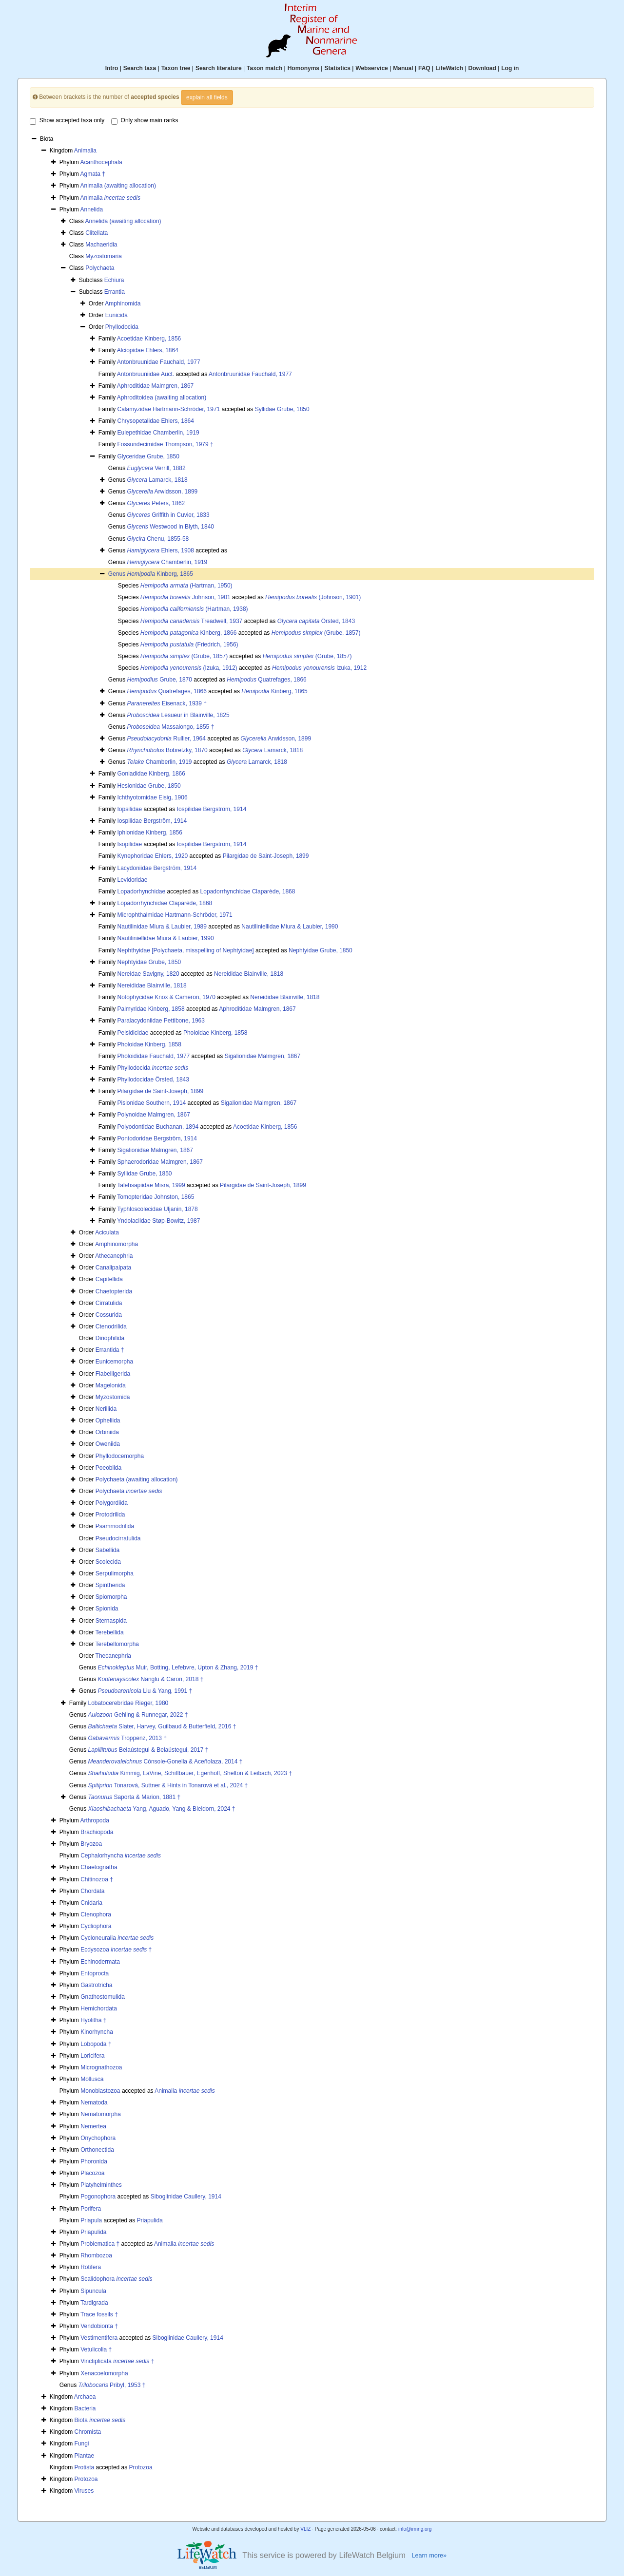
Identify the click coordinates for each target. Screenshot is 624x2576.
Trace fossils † (99, 2314)
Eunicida (116, 315)
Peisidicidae (132, 1032)
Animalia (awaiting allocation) (118, 185)
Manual (403, 68)
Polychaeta (99, 268)
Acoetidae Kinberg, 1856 (149, 338)
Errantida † (110, 1349)
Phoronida (93, 2161)
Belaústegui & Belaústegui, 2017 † (148, 1749)
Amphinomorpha (116, 1244)
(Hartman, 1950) (186, 585)
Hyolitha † (93, 2020)
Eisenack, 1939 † (167, 703)
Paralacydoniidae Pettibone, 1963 (160, 1020)
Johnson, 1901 (185, 597)
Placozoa (92, 2173)
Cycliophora (95, 1926)
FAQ (424, 68)
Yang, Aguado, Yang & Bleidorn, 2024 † (161, 1808)
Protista (85, 2467)
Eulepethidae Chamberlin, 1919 (158, 432)
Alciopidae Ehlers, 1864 (147, 350)
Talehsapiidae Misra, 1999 (151, 1185)
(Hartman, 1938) (194, 609)
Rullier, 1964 (166, 738)
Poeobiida (108, 1467)
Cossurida (109, 1314)
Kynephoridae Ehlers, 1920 (152, 855)
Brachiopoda (96, 1832)
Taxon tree (176, 68)
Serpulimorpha (115, 1573)
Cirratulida (109, 1303)
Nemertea (93, 2126)
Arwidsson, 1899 (162, 491)
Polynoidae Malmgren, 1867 (153, 1114)
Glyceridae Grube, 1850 (148, 456)
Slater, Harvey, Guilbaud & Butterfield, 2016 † (162, 1726)
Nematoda (93, 2102)
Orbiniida (107, 1432)
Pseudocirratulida (118, 1538)
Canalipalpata (113, 1267)
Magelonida (111, 1385)
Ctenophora (95, 1914)
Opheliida (108, 1420)
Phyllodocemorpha (120, 1456)
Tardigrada (94, 2302)
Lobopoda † (95, 2044)
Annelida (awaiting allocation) (123, 221)
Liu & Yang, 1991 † (145, 1690)
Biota (100, 2420)
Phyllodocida (121, 326)
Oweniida (108, 1443)
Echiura (114, 280)
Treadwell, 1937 (191, 621)
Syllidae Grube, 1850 (282, 409)
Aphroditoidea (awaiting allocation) (161, 397)
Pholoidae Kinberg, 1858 (215, 1032)
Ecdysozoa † (116, 1949)
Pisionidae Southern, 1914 (151, 1102)
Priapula (91, 2220)
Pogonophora (98, 2196)
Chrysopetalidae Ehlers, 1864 (155, 420)
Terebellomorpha (117, 1644)
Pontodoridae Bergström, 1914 (156, 1138)
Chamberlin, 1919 (167, 562)
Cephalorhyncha (120, 1855)
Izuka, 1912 (319, 667)
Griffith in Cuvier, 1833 (168, 514)
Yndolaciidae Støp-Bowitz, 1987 (158, 1220)
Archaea (85, 2396)
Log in (510, 68)
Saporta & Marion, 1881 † (134, 1797)
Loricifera (92, 2055)
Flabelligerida (113, 1373)
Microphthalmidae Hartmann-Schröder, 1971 (174, 914)
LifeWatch (449, 68)
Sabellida (107, 1550)
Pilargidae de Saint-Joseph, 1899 (266, 855)
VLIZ (305, 2529)
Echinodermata (100, 1961)
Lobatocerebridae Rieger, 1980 (128, 1703)
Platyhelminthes (101, 2184)
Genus (117, 573)
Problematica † (99, 2243)
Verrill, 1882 (156, 468)
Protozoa (141, 2467)
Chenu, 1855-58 (158, 538)
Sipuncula (93, 2291)
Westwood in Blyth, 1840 (170, 526)
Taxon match (264, 68)
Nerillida (106, 1408)
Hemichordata (98, 2008)
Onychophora (98, 2138)
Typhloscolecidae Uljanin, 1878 (157, 1209)
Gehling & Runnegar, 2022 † (138, 1714)
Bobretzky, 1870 (167, 750)
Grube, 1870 (159, 679)
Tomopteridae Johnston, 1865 (155, 1196)
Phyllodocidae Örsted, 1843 (153, 1079)
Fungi (82, 2443)
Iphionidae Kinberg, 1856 (149, 832)
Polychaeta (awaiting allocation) (137, 1479)
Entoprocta (94, 1973)
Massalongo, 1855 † (170, 726)
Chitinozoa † (96, 1879)
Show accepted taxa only (67, 121)
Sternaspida (111, 1620)
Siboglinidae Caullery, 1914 (186, 2196)
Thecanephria (113, 1655)
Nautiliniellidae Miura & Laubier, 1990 (289, 926)
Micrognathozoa (101, 2067)
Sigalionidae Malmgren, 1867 (262, 1056)
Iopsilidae (129, 809)
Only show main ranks (144, 121)
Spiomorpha (111, 1596)
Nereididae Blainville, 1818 (248, 973)
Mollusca (91, 2079)
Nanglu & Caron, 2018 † (151, 1679)
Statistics (337, 68)
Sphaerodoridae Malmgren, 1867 (159, 1161)
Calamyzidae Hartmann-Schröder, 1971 (168, 409)
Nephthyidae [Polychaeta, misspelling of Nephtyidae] (185, 950)
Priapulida (150, 2220)
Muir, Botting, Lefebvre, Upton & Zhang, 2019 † (178, 1667)
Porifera (90, 2208)
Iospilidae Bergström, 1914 (212, 809)
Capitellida (109, 1279)
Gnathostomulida (102, 1996)
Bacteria (85, 2408)
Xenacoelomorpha (104, 2373)
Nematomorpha (100, 2114)
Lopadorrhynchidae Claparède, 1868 (247, 891)
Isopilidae (129, 844)
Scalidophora (116, 2278)
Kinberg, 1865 (160, 573)
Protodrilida (110, 1514)
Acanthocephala (101, 162)
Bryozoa (91, 1843)
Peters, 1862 (156, 503)
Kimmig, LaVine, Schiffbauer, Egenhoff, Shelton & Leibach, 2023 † (190, 1773)
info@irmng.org (415, 2529)
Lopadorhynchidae (141, 891)
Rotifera (90, 2267)
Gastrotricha (96, 1985)
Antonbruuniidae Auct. (145, 374)
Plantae (85, 2455)
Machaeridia (101, 244)
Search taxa (139, 68)
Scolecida (108, 1561)
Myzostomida (113, 1397)
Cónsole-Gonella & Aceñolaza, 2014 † (165, 1761)
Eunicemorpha (114, 1361)
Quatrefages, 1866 (266, 679)
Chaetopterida (114, 1291)
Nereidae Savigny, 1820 (148, 973)
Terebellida (110, 1632)
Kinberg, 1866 (188, 632)
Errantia (114, 291)
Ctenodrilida (111, 1326)
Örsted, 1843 (316, 621)
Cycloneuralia (117, 1937)
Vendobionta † (99, 2326)
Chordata (92, 1891)
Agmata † (92, 173)
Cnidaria (91, 1902)
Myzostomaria (103, 256)
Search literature (218, 68)
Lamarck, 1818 (157, 479)
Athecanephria (114, 1255)
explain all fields (207, 97)
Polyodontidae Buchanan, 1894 (157, 1126)
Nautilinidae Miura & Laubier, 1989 (161, 926)
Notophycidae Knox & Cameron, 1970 (166, 997)
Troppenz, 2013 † (127, 1738)
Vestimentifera (98, 2337)
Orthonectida (97, 2149)
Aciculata (107, 1232)
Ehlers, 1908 (160, 550)
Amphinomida (122, 303)
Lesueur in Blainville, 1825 (178, 715)
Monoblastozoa (100, 2090)
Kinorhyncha (96, 2031)
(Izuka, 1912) (188, 667)
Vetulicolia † (96, 2349)
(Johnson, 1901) (313, 597)
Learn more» (429, 2555)
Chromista (88, 2431)
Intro (111, 68)
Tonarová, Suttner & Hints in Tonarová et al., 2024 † (168, 1785)
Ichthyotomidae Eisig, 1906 (152, 797)
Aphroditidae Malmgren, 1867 (155, 385)
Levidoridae (132, 879)
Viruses (84, 2490)
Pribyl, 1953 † (112, 2385)
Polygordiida (112, 1502)
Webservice (371, 68)
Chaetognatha (98, 1867)
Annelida (91, 209)
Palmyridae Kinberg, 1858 (150, 1008)
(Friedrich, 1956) (189, 644)
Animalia (85, 150)
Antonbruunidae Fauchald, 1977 (158, 362)
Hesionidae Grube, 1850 (148, 785)
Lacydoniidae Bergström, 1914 (156, 868)
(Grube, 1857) (316, 632)
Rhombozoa (96, 2255)
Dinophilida (110, 1338)
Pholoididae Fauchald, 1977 (153, 1056)
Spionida (107, 1608)
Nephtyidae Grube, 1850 (320, 950)
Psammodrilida (115, 1526)
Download (482, 68)
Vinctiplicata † (117, 2361)
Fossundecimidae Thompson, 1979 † (165, 444)
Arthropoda (94, 1820)
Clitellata (96, 232)
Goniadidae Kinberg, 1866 (151, 773)
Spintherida (110, 1585)
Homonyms (303, 68)
